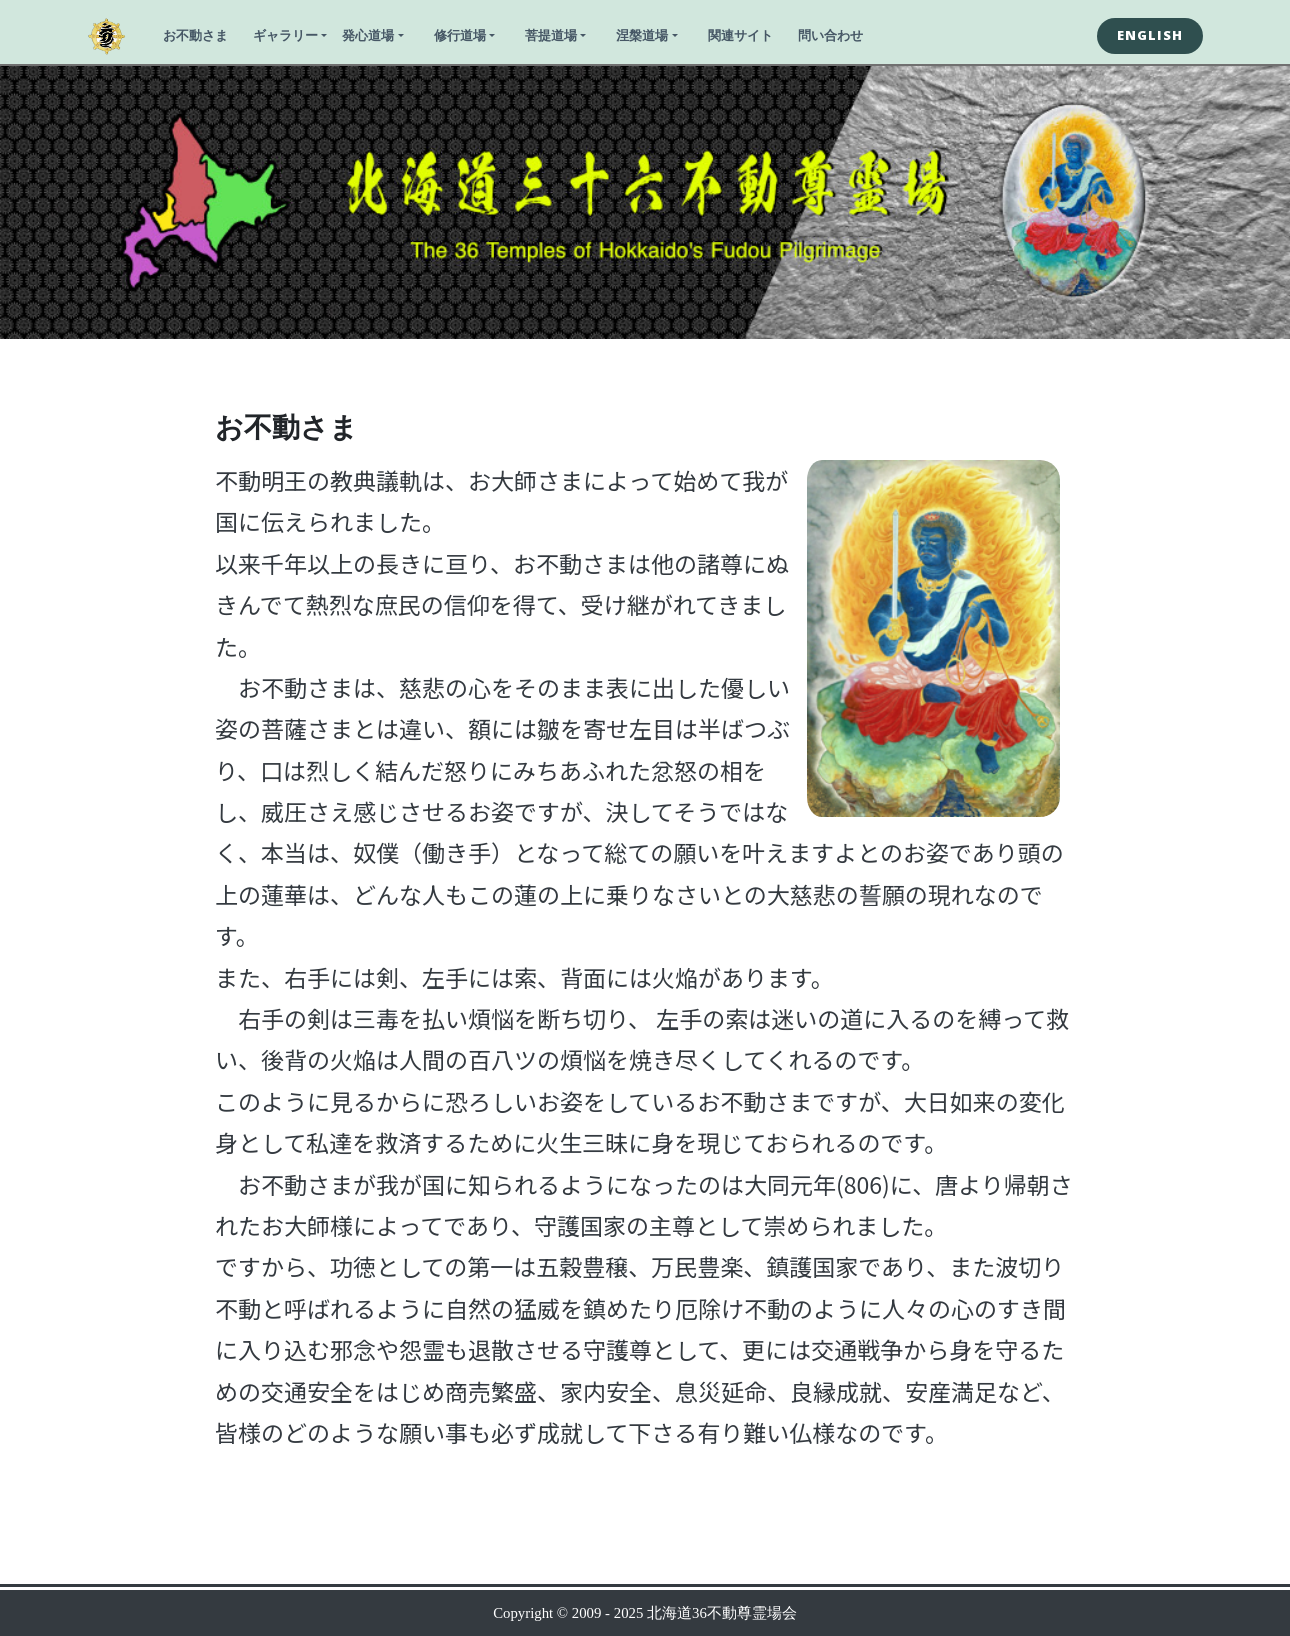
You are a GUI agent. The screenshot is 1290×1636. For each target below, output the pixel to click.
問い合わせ (830, 35)
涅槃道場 (642, 35)
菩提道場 (551, 35)
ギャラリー (285, 35)
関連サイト (740, 35)
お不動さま (195, 35)
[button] (1150, 36)
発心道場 (368, 35)
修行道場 (460, 35)
